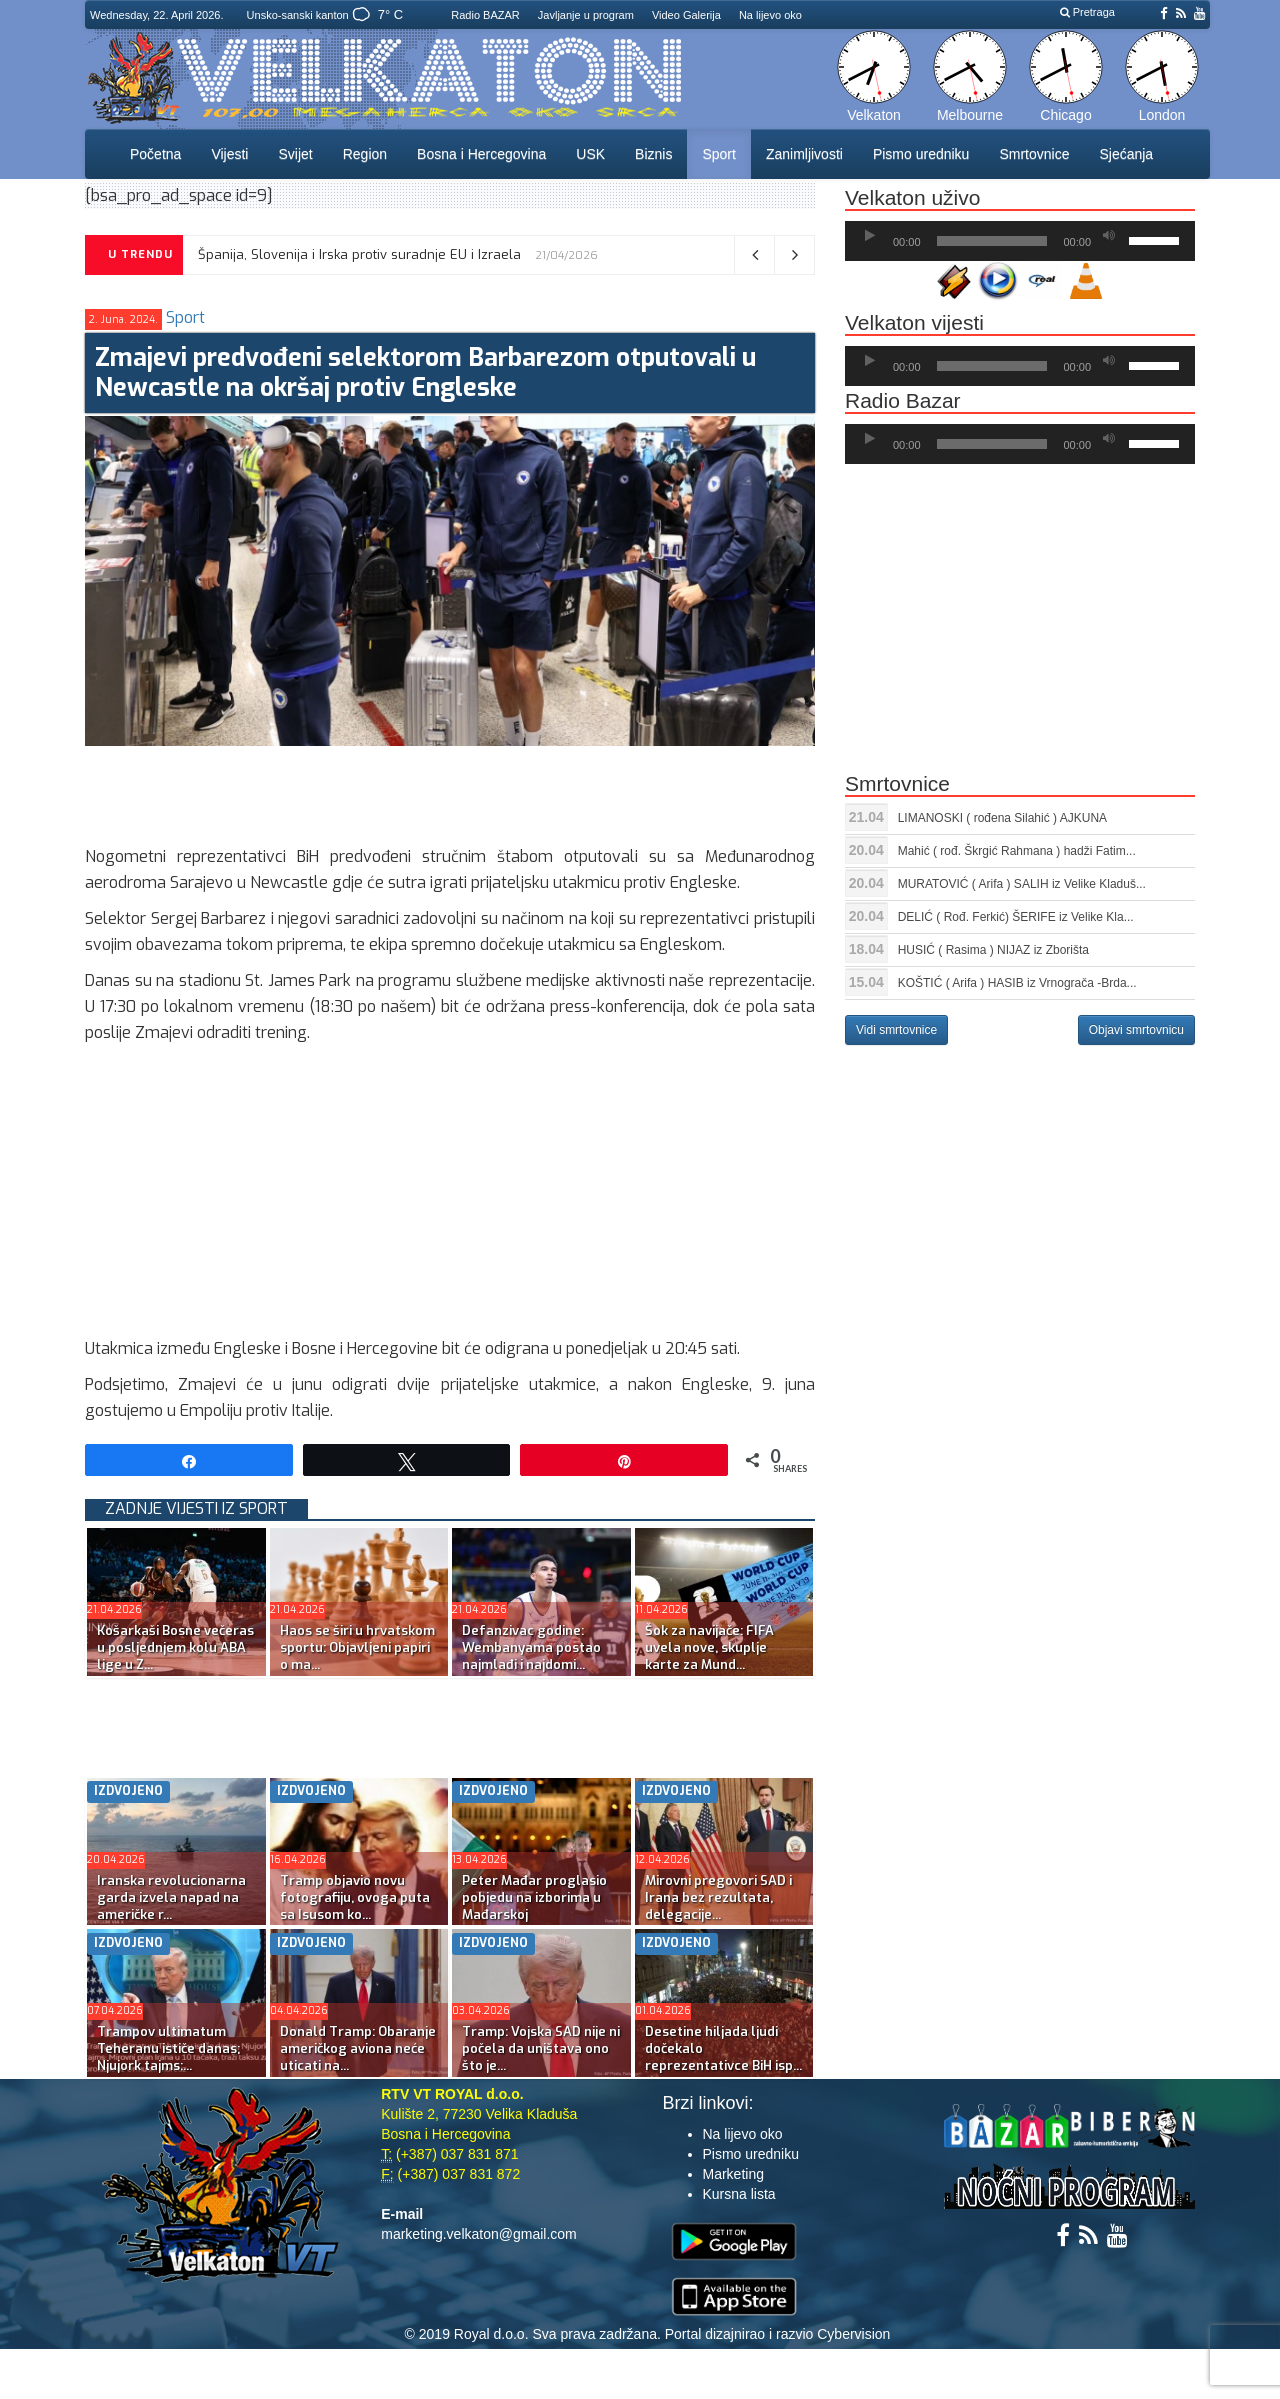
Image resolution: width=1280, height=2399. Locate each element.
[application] (1020, 241)
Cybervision (853, 2334)
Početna (155, 154)
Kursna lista (739, 2194)
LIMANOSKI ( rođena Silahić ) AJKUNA (1002, 818)
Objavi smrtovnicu (1136, 1030)
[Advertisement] (449, 791)
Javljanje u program (586, 15)
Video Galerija (686, 15)
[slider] (992, 241)
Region (365, 154)
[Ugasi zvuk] (1109, 236)
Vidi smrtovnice (896, 1030)
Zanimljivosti (804, 154)
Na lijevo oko (770, 15)
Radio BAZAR (485, 15)
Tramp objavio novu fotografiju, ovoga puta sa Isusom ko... (355, 1897)
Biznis (653, 154)
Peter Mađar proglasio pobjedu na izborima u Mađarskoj (534, 1897)
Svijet (295, 154)
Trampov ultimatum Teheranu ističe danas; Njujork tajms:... (168, 2048)
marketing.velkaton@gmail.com (479, 2234)
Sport (718, 154)
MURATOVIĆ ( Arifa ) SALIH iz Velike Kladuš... (1022, 884)
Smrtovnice (1034, 154)
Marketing (733, 2174)
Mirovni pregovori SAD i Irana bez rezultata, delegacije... (718, 1897)
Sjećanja (1126, 154)
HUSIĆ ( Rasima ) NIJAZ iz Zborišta (993, 950)
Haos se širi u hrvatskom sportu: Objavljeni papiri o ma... (357, 1647)
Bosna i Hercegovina (481, 154)
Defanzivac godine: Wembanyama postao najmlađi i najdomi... (531, 1647)
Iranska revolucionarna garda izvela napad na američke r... (171, 1897)
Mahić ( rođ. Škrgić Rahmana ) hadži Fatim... (1017, 851)
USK (590, 154)
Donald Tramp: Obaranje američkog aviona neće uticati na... (358, 2048)
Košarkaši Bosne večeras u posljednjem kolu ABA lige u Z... (175, 1647)
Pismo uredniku (921, 154)
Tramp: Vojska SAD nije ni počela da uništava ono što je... (541, 2048)
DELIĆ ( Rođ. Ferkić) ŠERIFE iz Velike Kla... (1016, 917)
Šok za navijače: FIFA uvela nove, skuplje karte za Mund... (709, 1647)
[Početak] (870, 236)
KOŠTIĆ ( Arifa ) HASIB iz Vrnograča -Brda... (1017, 983)
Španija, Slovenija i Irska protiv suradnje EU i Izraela (359, 254)
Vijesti (229, 154)
